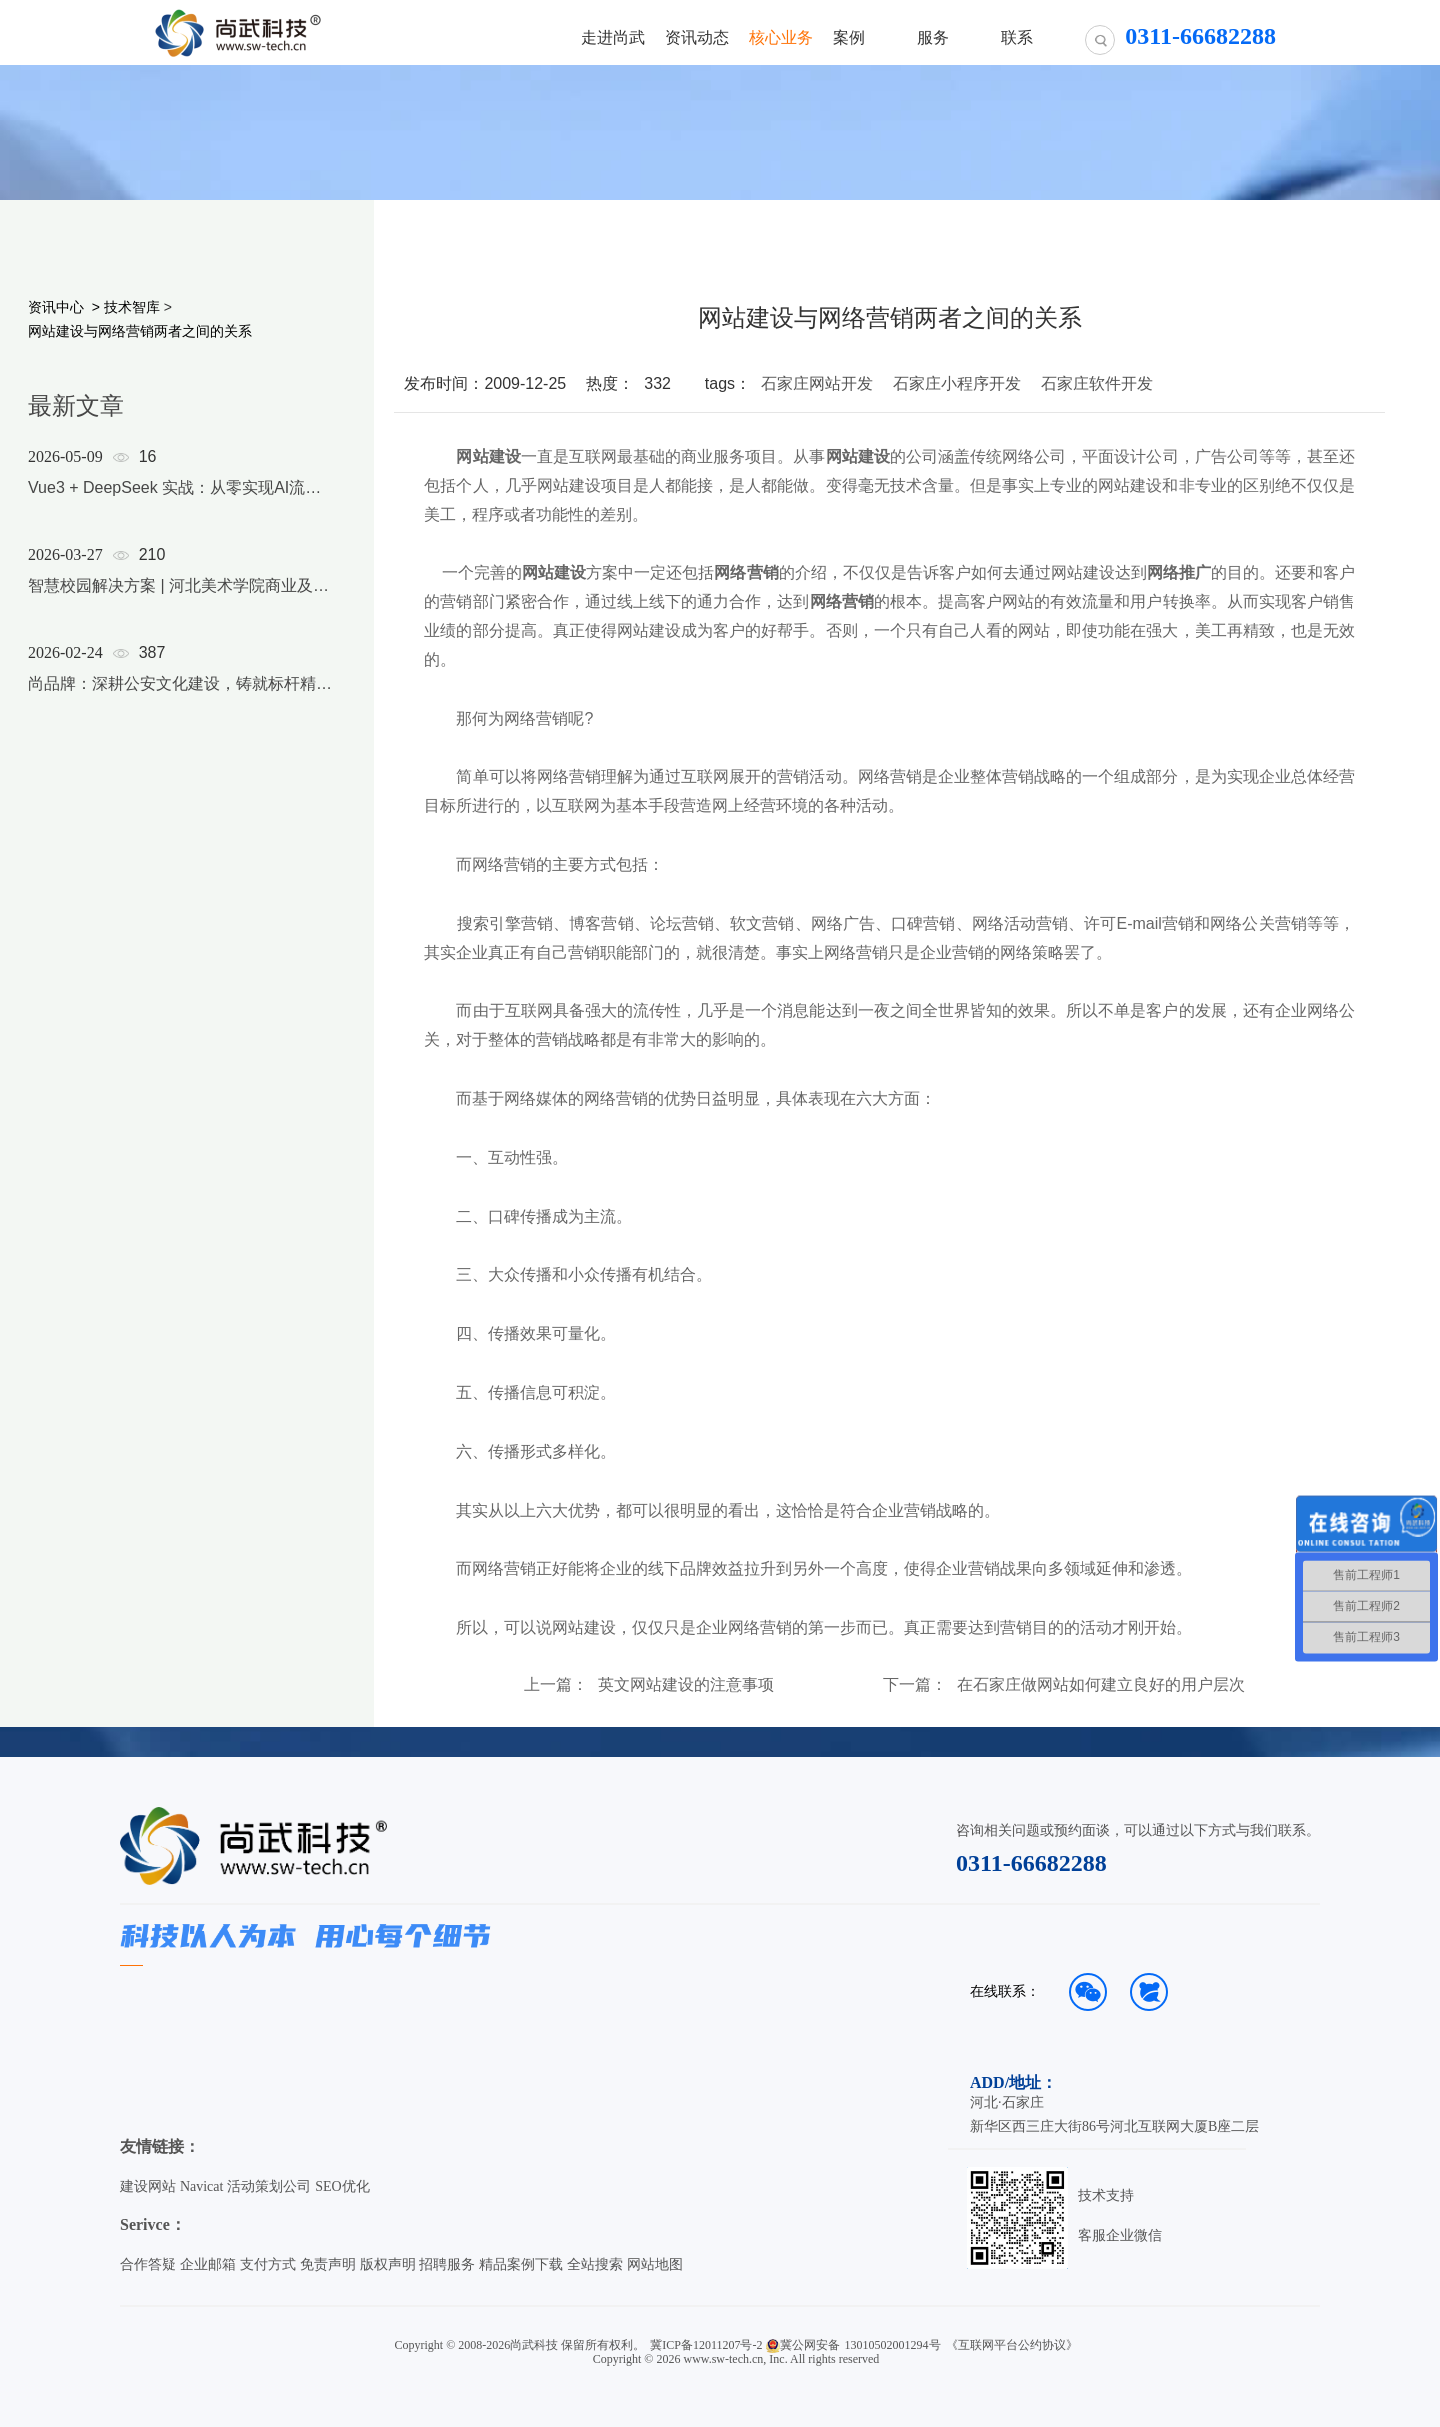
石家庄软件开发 (1097, 383)
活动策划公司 (269, 2186)
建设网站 (148, 2186)
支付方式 (268, 2264)
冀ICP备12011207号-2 (706, 2345)
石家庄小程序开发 (957, 383)
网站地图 (655, 2264)
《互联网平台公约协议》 (1012, 2345)
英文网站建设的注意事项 (686, 1685)
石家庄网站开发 (817, 383)
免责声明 (328, 2264)
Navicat (202, 2186)
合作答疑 (148, 2264)
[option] (182, 596)
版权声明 (388, 2264)
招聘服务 (447, 2264)
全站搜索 (595, 2264)
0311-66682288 (1031, 1863)
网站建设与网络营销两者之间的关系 (140, 331)
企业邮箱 (208, 2264)
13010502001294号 (893, 2345)
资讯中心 (56, 307)
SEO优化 (342, 2186)
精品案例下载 (521, 2264)
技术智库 (132, 307)
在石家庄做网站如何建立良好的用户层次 (1101, 1685)
